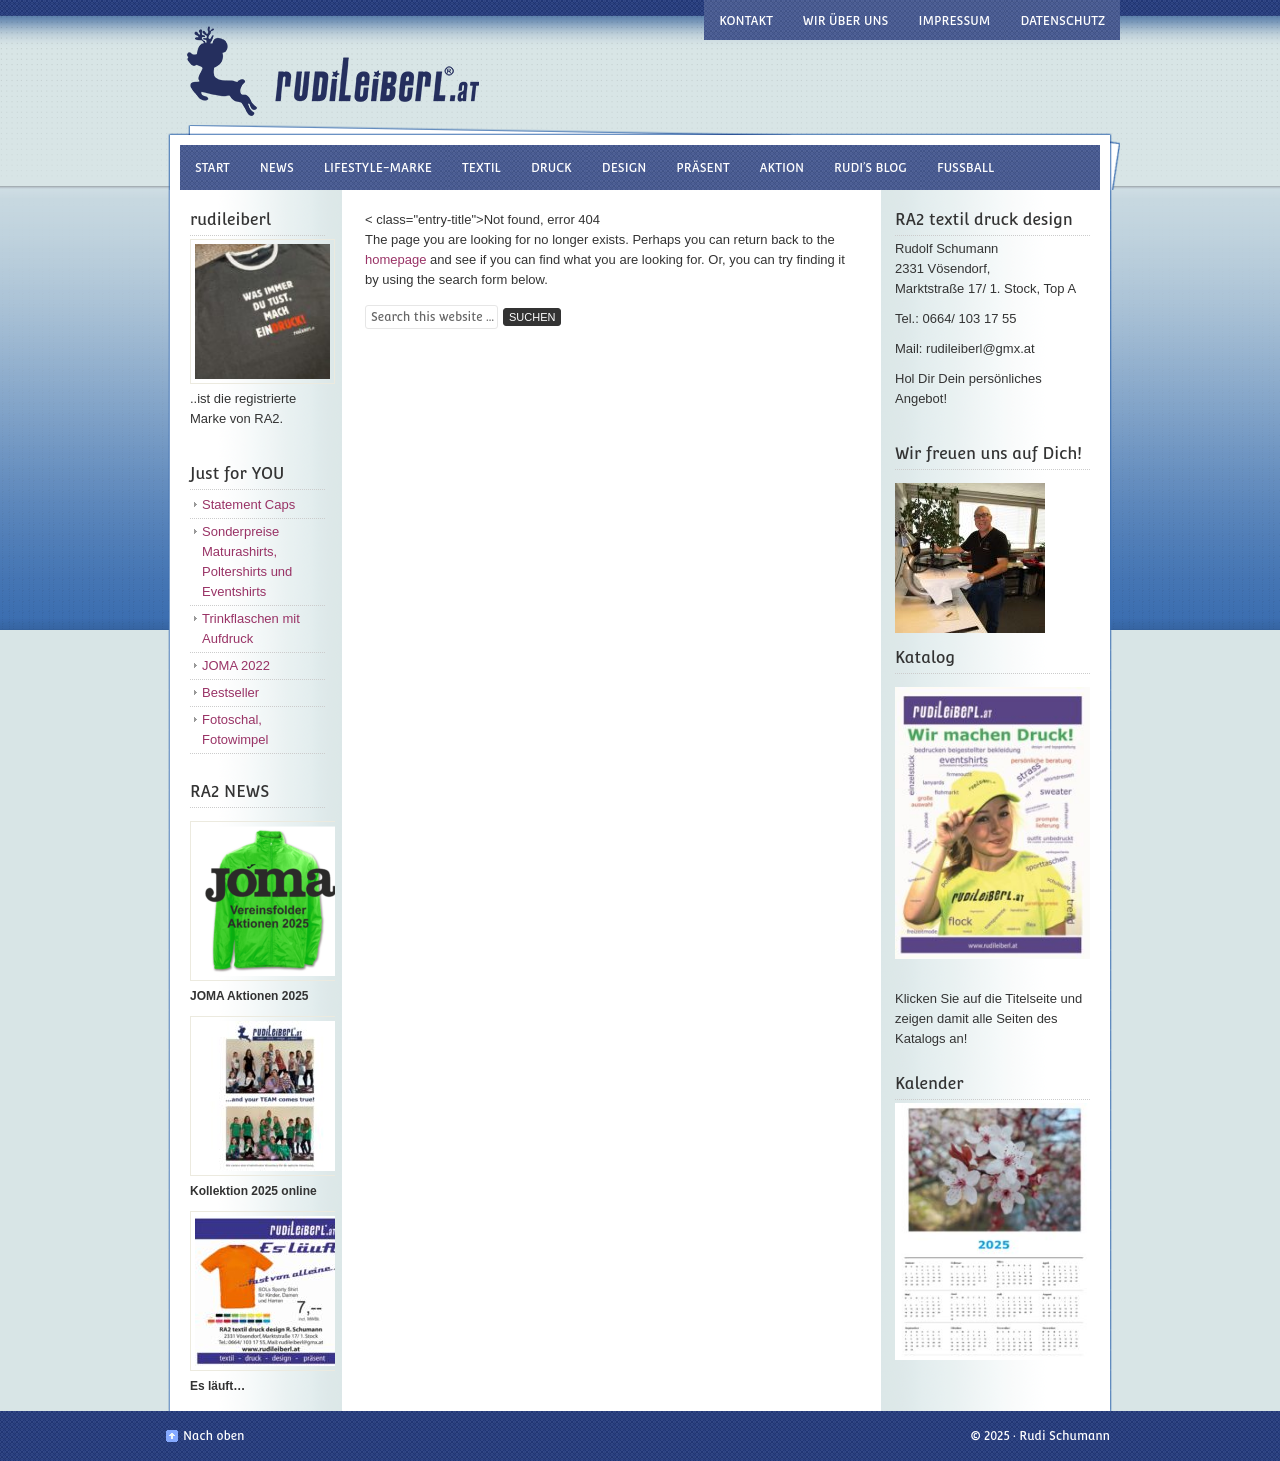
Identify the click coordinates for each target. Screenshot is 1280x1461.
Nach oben (213, 1436)
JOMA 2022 (236, 665)
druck (551, 168)
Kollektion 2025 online (253, 1191)
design (624, 168)
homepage (395, 259)
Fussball (965, 168)
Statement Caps (248, 504)
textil (481, 168)
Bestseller (230, 692)
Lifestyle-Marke (378, 168)
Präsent (702, 168)
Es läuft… (217, 1386)
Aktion (782, 168)
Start (212, 168)
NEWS (277, 168)
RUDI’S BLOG (870, 168)
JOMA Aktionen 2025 (249, 996)
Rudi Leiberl (385, 62)
